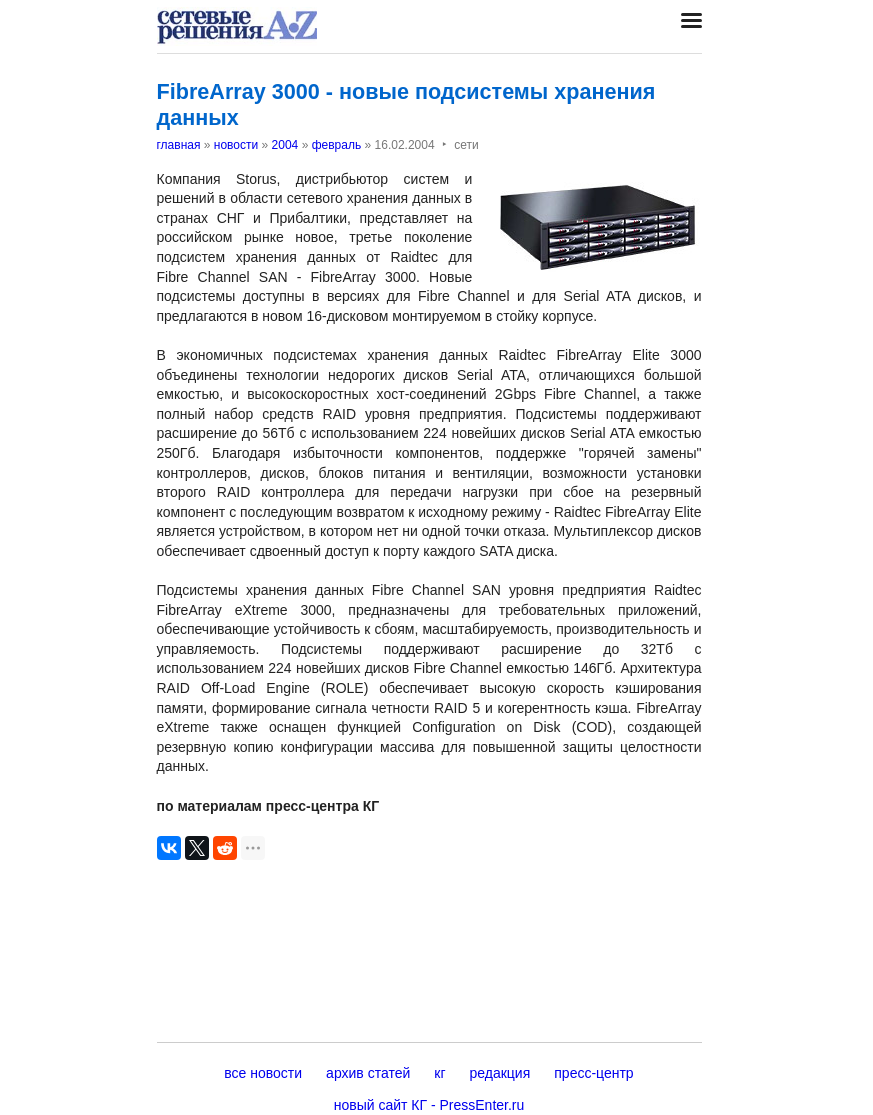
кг (439, 1073)
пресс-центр (593, 1073)
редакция (500, 1073)
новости (236, 145)
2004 (285, 145)
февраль (337, 145)
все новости (263, 1073)
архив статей (368, 1073)
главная (179, 145)
